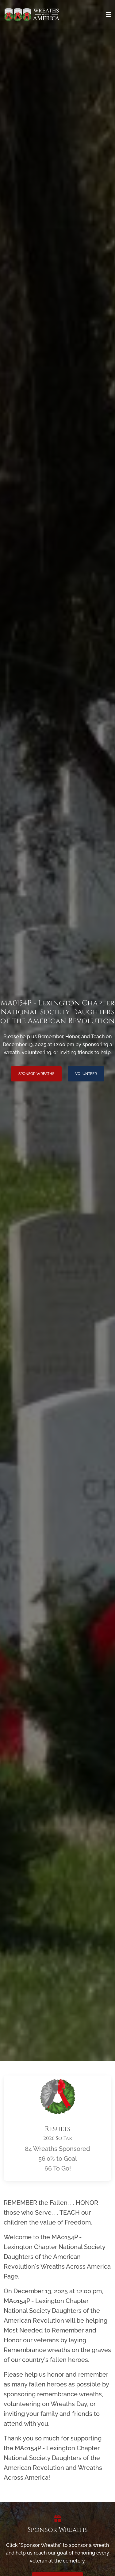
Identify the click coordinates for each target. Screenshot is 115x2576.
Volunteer (86, 1074)
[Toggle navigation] (108, 14)
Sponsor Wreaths (36, 1074)
